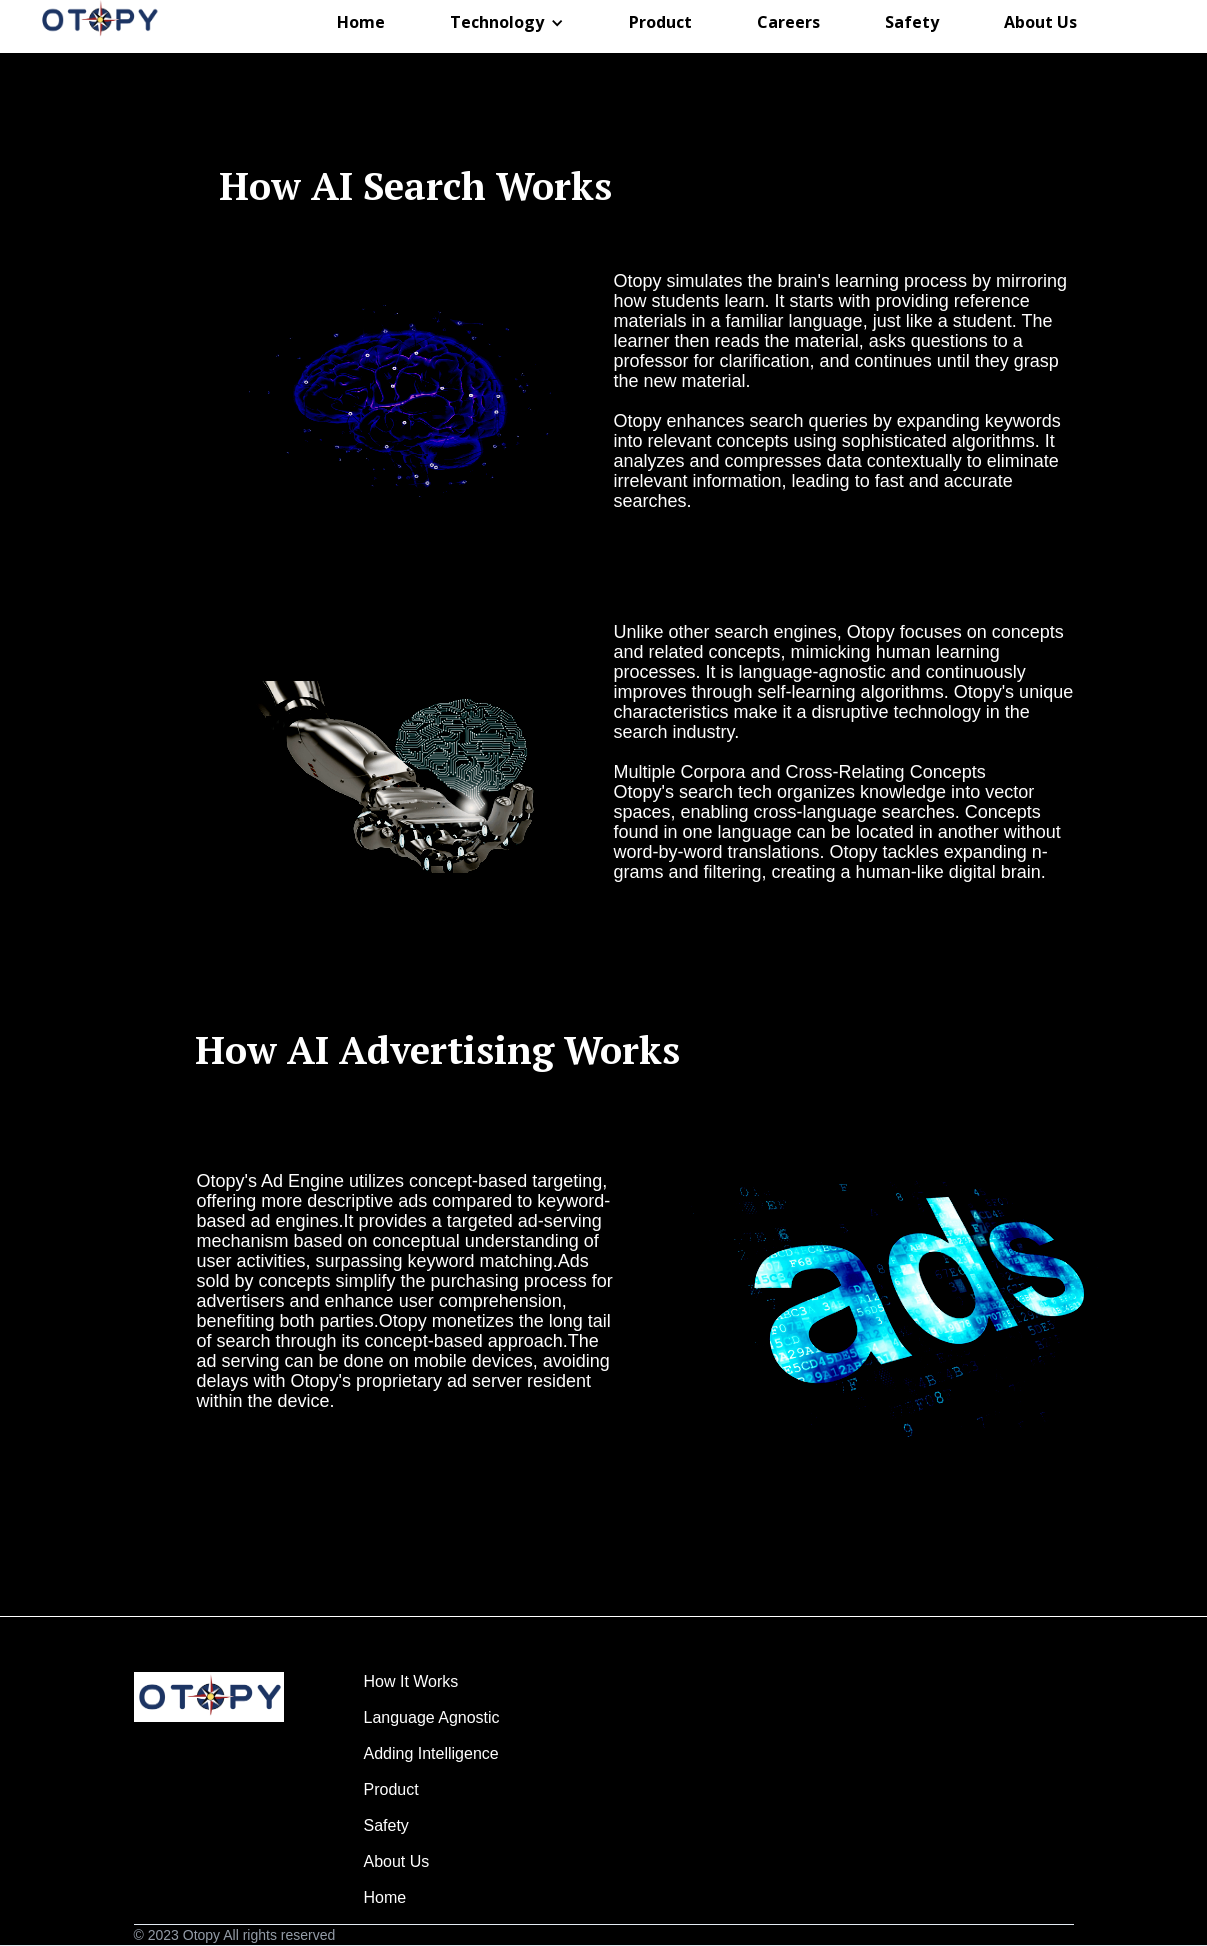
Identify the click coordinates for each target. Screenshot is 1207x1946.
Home (436, 1897)
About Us (430, 1861)
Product (434, 1789)
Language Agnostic (434, 1717)
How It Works (433, 1681)
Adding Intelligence (434, 1753)
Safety (431, 1825)
